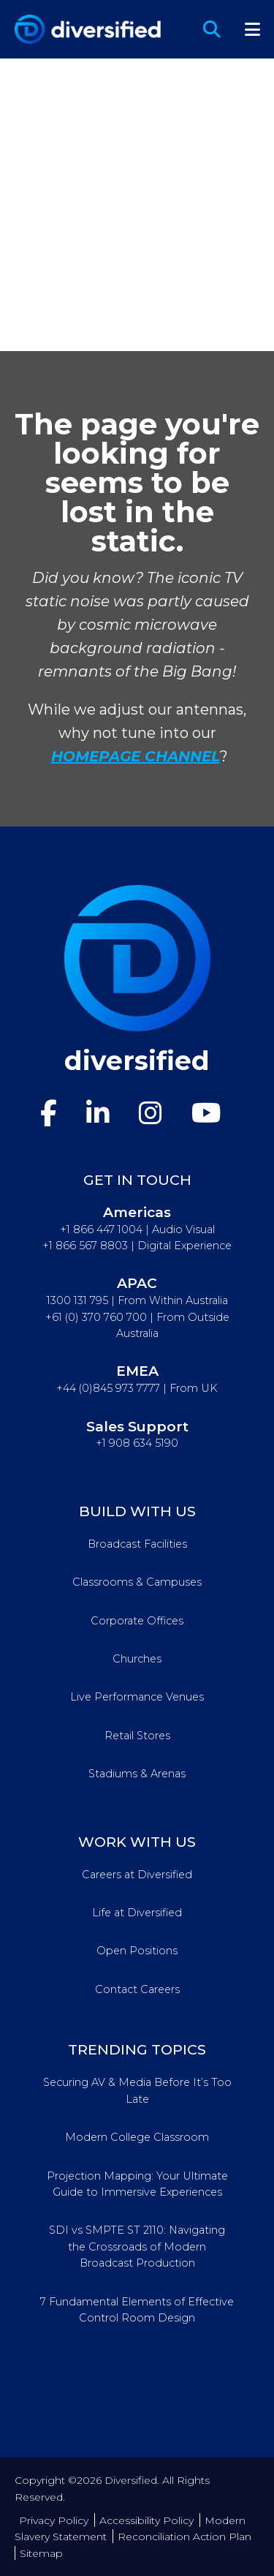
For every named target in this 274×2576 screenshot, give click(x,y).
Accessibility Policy (146, 2520)
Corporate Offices (137, 1620)
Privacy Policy (53, 2520)
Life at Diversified (137, 1912)
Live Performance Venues (137, 1696)
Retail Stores (137, 1735)
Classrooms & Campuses (137, 1582)
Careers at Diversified (137, 1874)
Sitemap (41, 2553)
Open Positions (137, 1950)
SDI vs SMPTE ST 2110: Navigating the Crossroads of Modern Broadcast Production (137, 2246)
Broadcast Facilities (137, 1544)
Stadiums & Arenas (137, 1773)
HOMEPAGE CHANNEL (135, 756)
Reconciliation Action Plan (184, 2536)
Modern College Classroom (137, 2137)
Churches (137, 1658)
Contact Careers (137, 1989)
